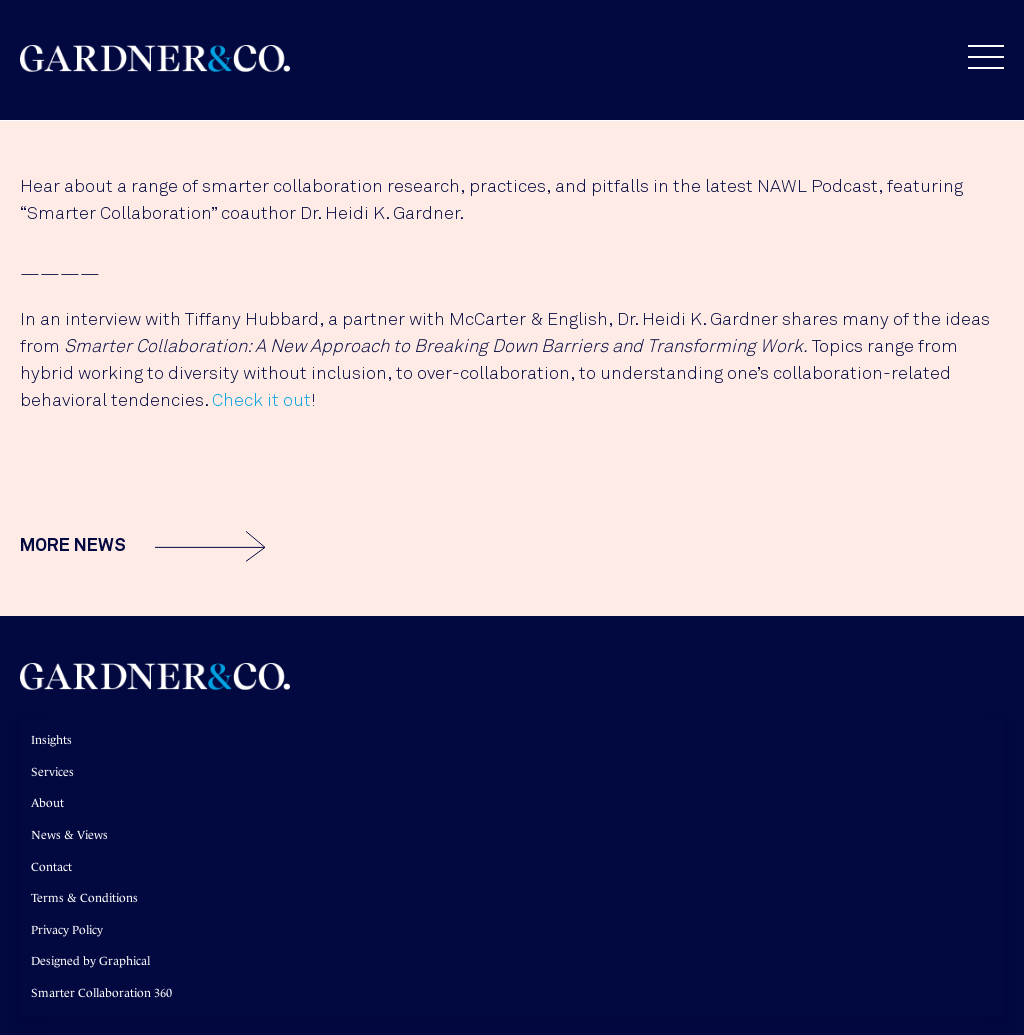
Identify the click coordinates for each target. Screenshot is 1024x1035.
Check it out (261, 401)
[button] (976, 57)
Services (52, 772)
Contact (51, 867)
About (47, 803)
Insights (51, 740)
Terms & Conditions (84, 898)
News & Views (69, 835)
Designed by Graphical (90, 961)
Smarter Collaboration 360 (101, 993)
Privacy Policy (67, 930)
